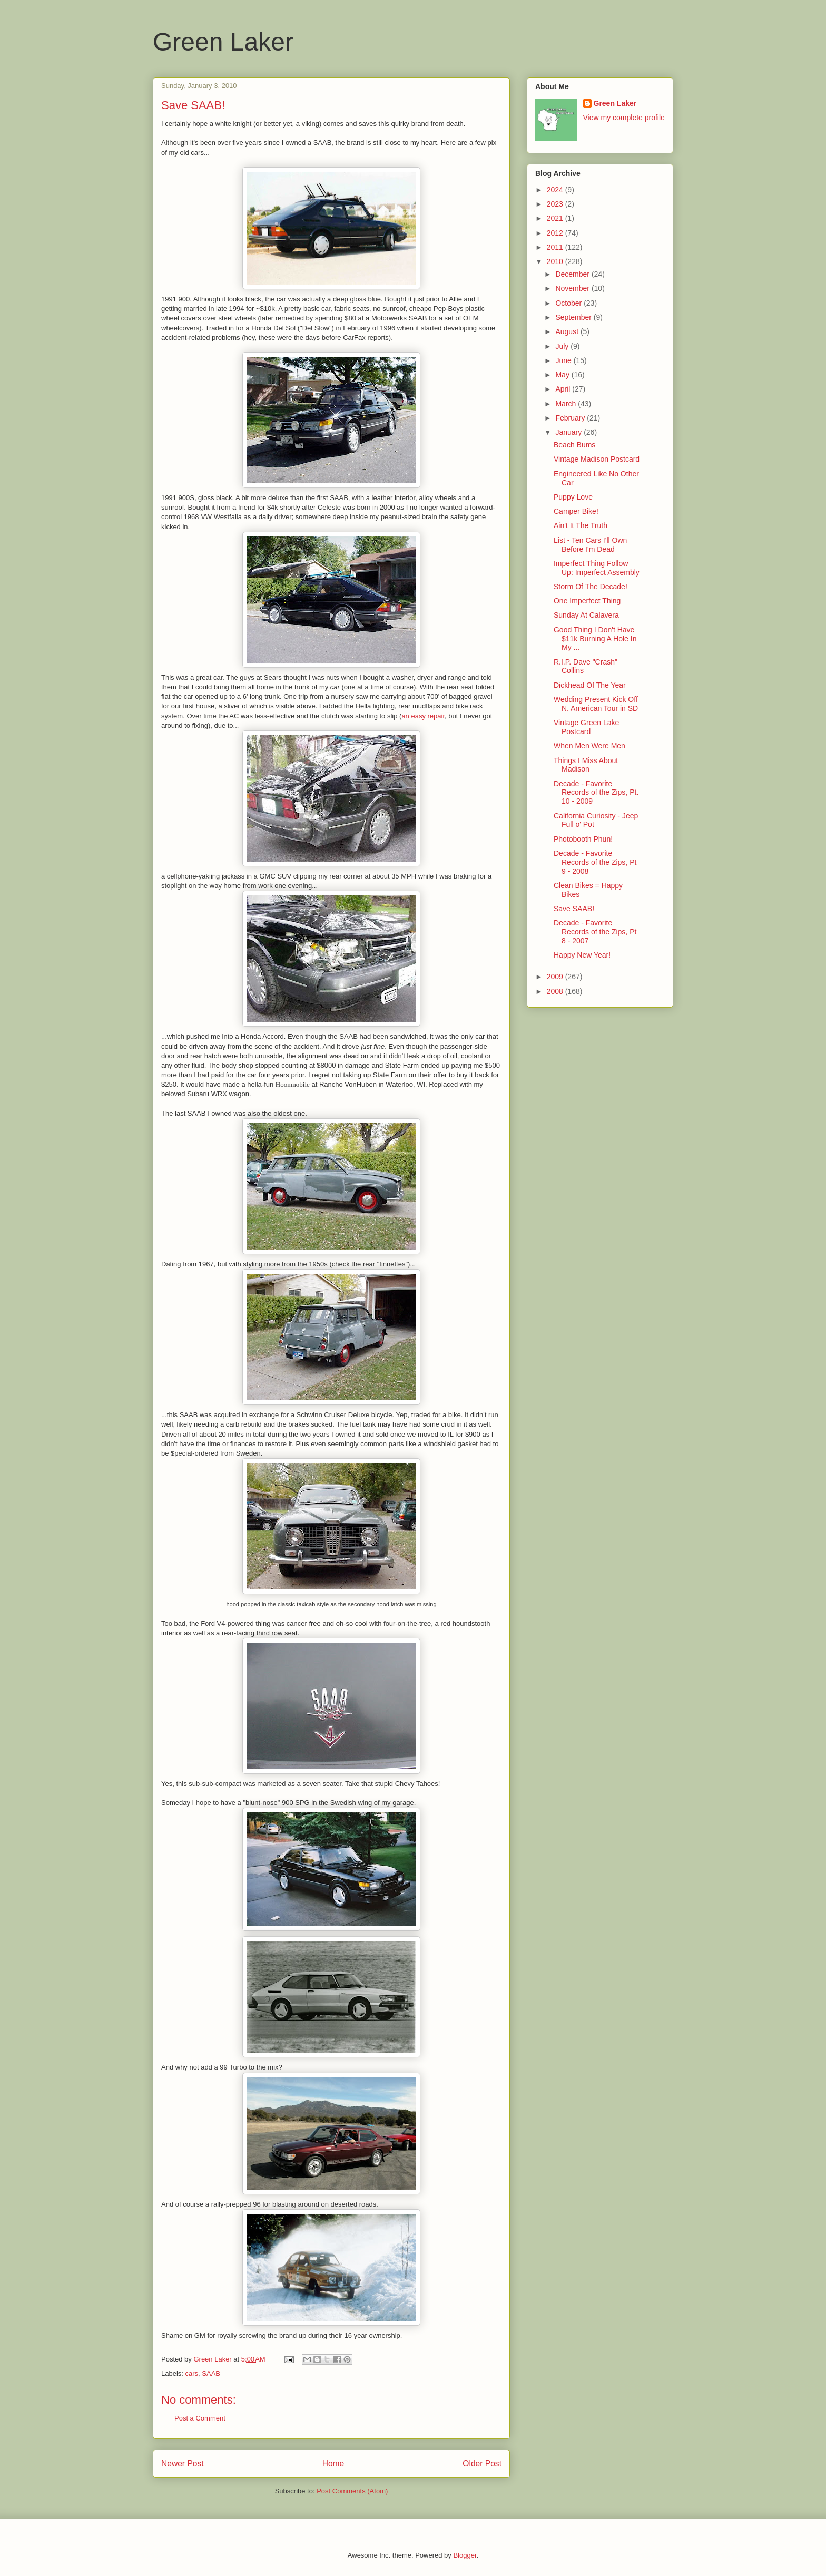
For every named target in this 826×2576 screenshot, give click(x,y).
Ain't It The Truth (580, 525)
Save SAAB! (574, 908)
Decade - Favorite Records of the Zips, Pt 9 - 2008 (595, 862)
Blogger (464, 2555)
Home (333, 2463)
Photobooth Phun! (583, 839)
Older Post (482, 2463)
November (573, 288)
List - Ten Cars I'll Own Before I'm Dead (590, 544)
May (563, 374)
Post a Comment (199, 2418)
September (574, 317)
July (563, 346)
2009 (556, 976)
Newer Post (182, 2463)
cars (192, 2373)
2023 (556, 204)
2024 (556, 190)
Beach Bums (574, 445)
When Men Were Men (589, 745)
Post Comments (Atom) (352, 2491)
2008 (556, 991)
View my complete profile (624, 117)
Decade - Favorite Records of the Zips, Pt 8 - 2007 (595, 932)
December (573, 274)
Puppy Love (573, 497)
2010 (556, 261)
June (564, 360)
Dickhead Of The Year (590, 685)
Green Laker (223, 42)
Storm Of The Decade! (590, 586)
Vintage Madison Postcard (597, 459)
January (569, 432)
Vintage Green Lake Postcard (586, 727)
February (571, 418)
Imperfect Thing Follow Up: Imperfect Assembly (597, 568)
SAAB (211, 2373)
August (567, 331)
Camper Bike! (576, 511)
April (563, 389)
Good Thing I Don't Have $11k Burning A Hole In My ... (595, 639)
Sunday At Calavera (586, 615)
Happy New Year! (582, 955)
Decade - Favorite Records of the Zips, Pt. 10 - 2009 (596, 792)
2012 (556, 233)
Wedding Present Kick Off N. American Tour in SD (596, 704)
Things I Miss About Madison (586, 765)
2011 (556, 247)
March (566, 403)
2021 (556, 218)
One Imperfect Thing (587, 601)
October (569, 303)
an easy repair (423, 716)
